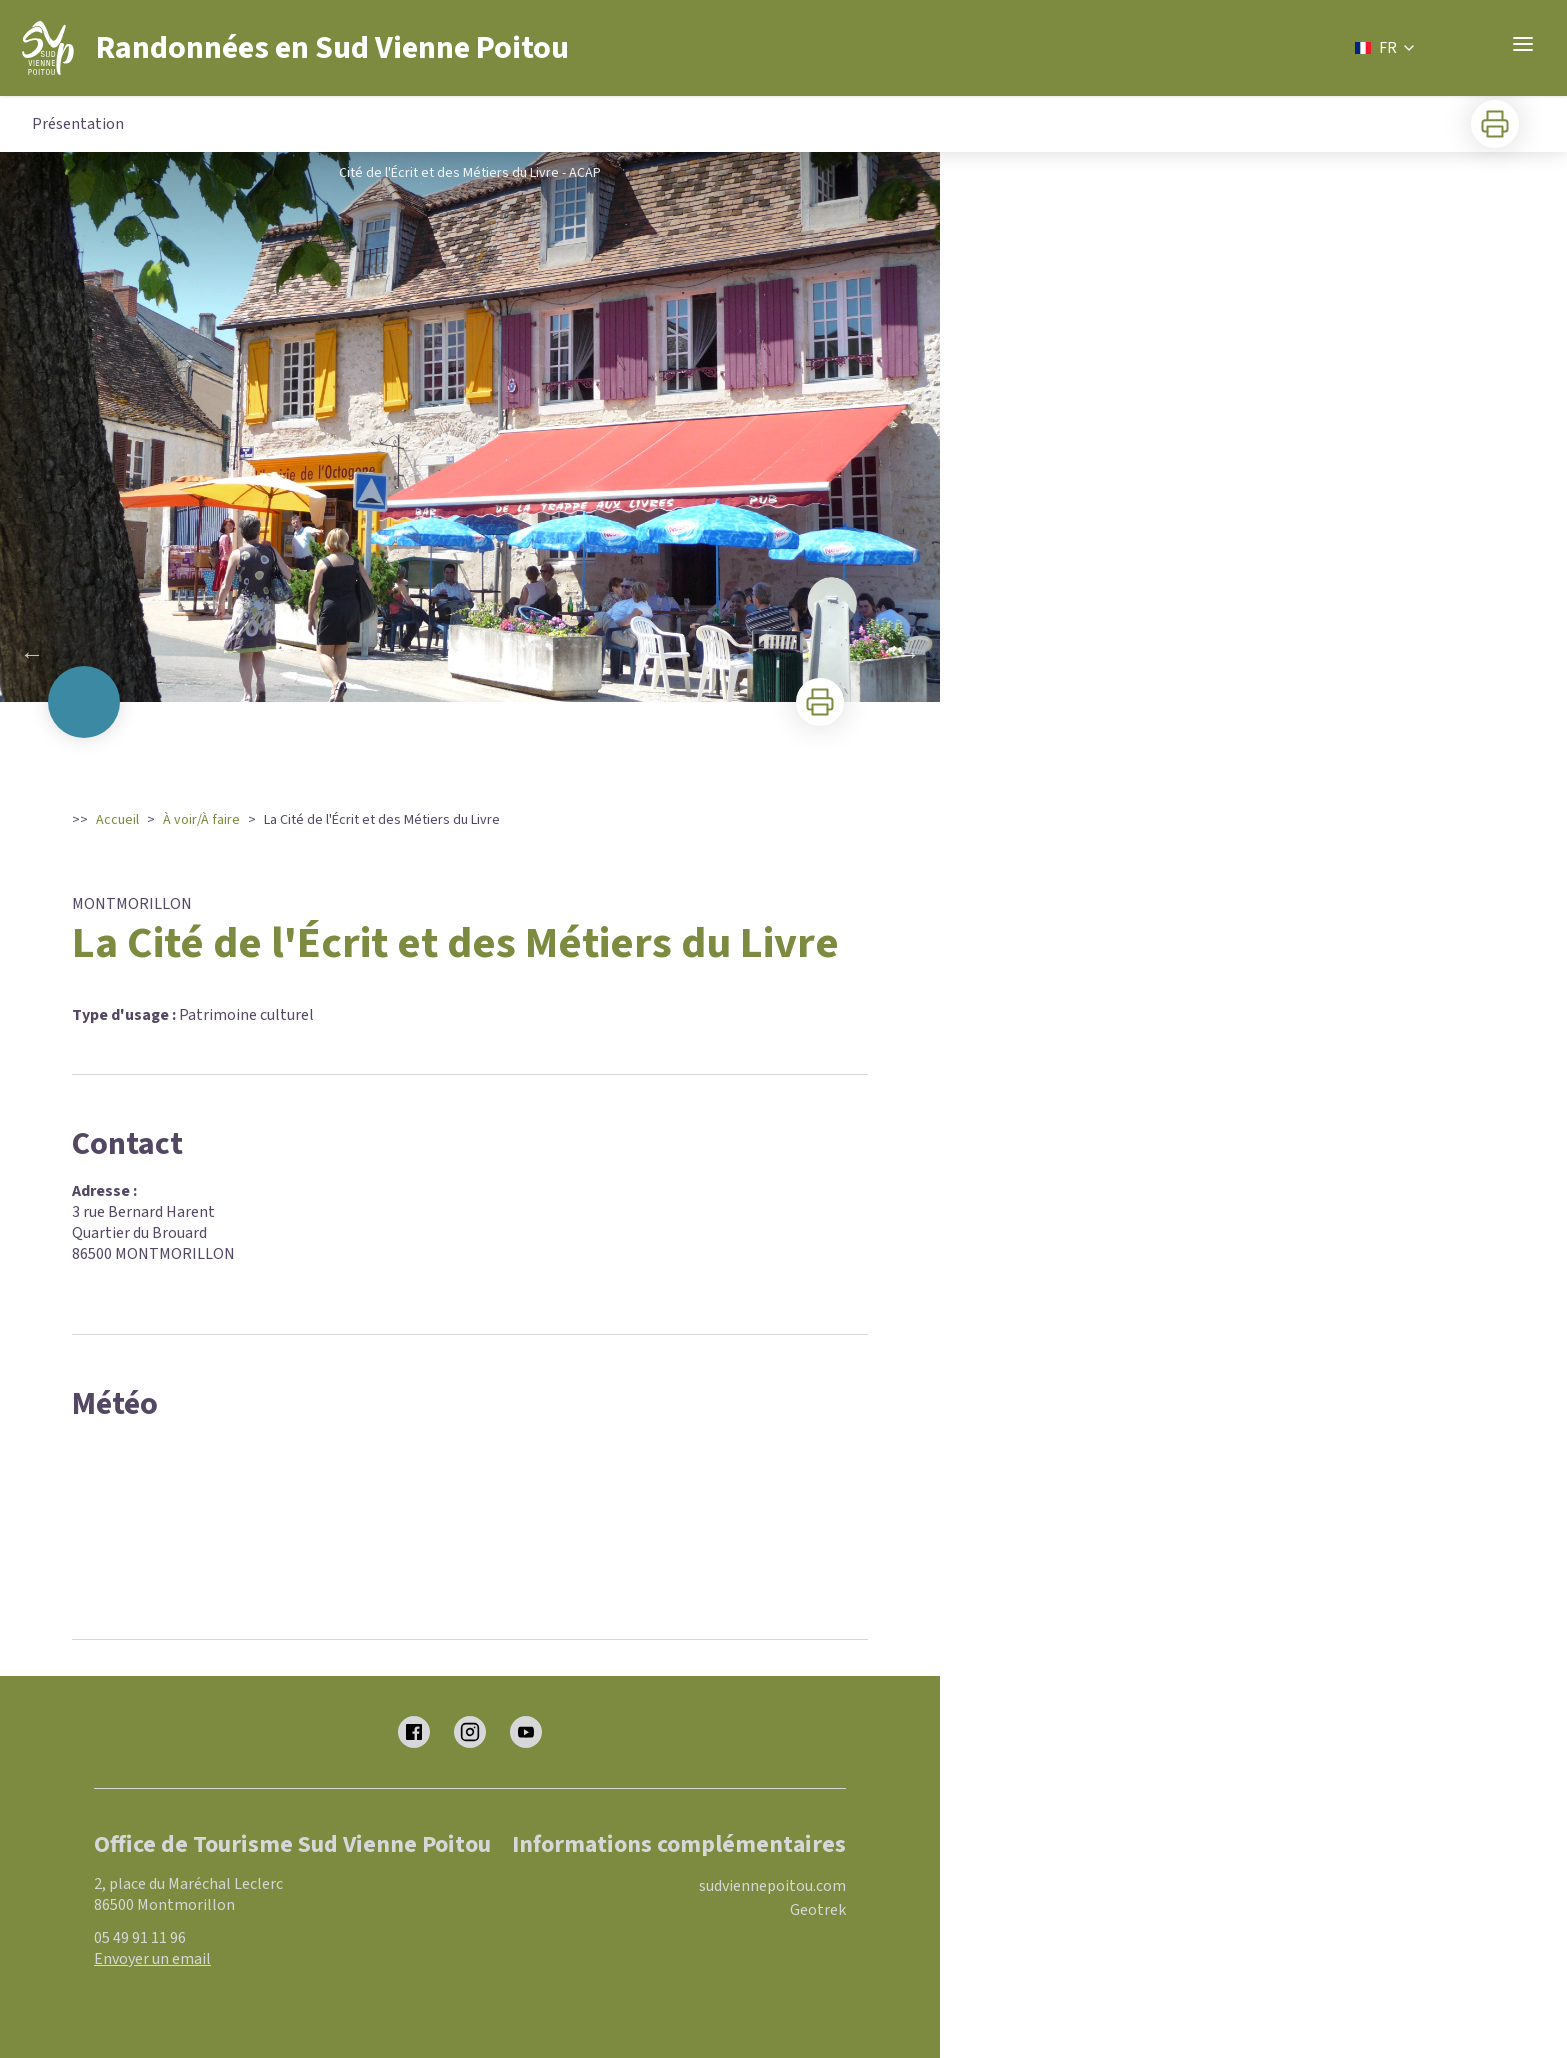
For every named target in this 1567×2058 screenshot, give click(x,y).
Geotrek (818, 1910)
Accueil (117, 820)
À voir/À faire (201, 820)
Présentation (78, 124)
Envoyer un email (152, 1959)
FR (1386, 48)
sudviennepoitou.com (772, 1886)
